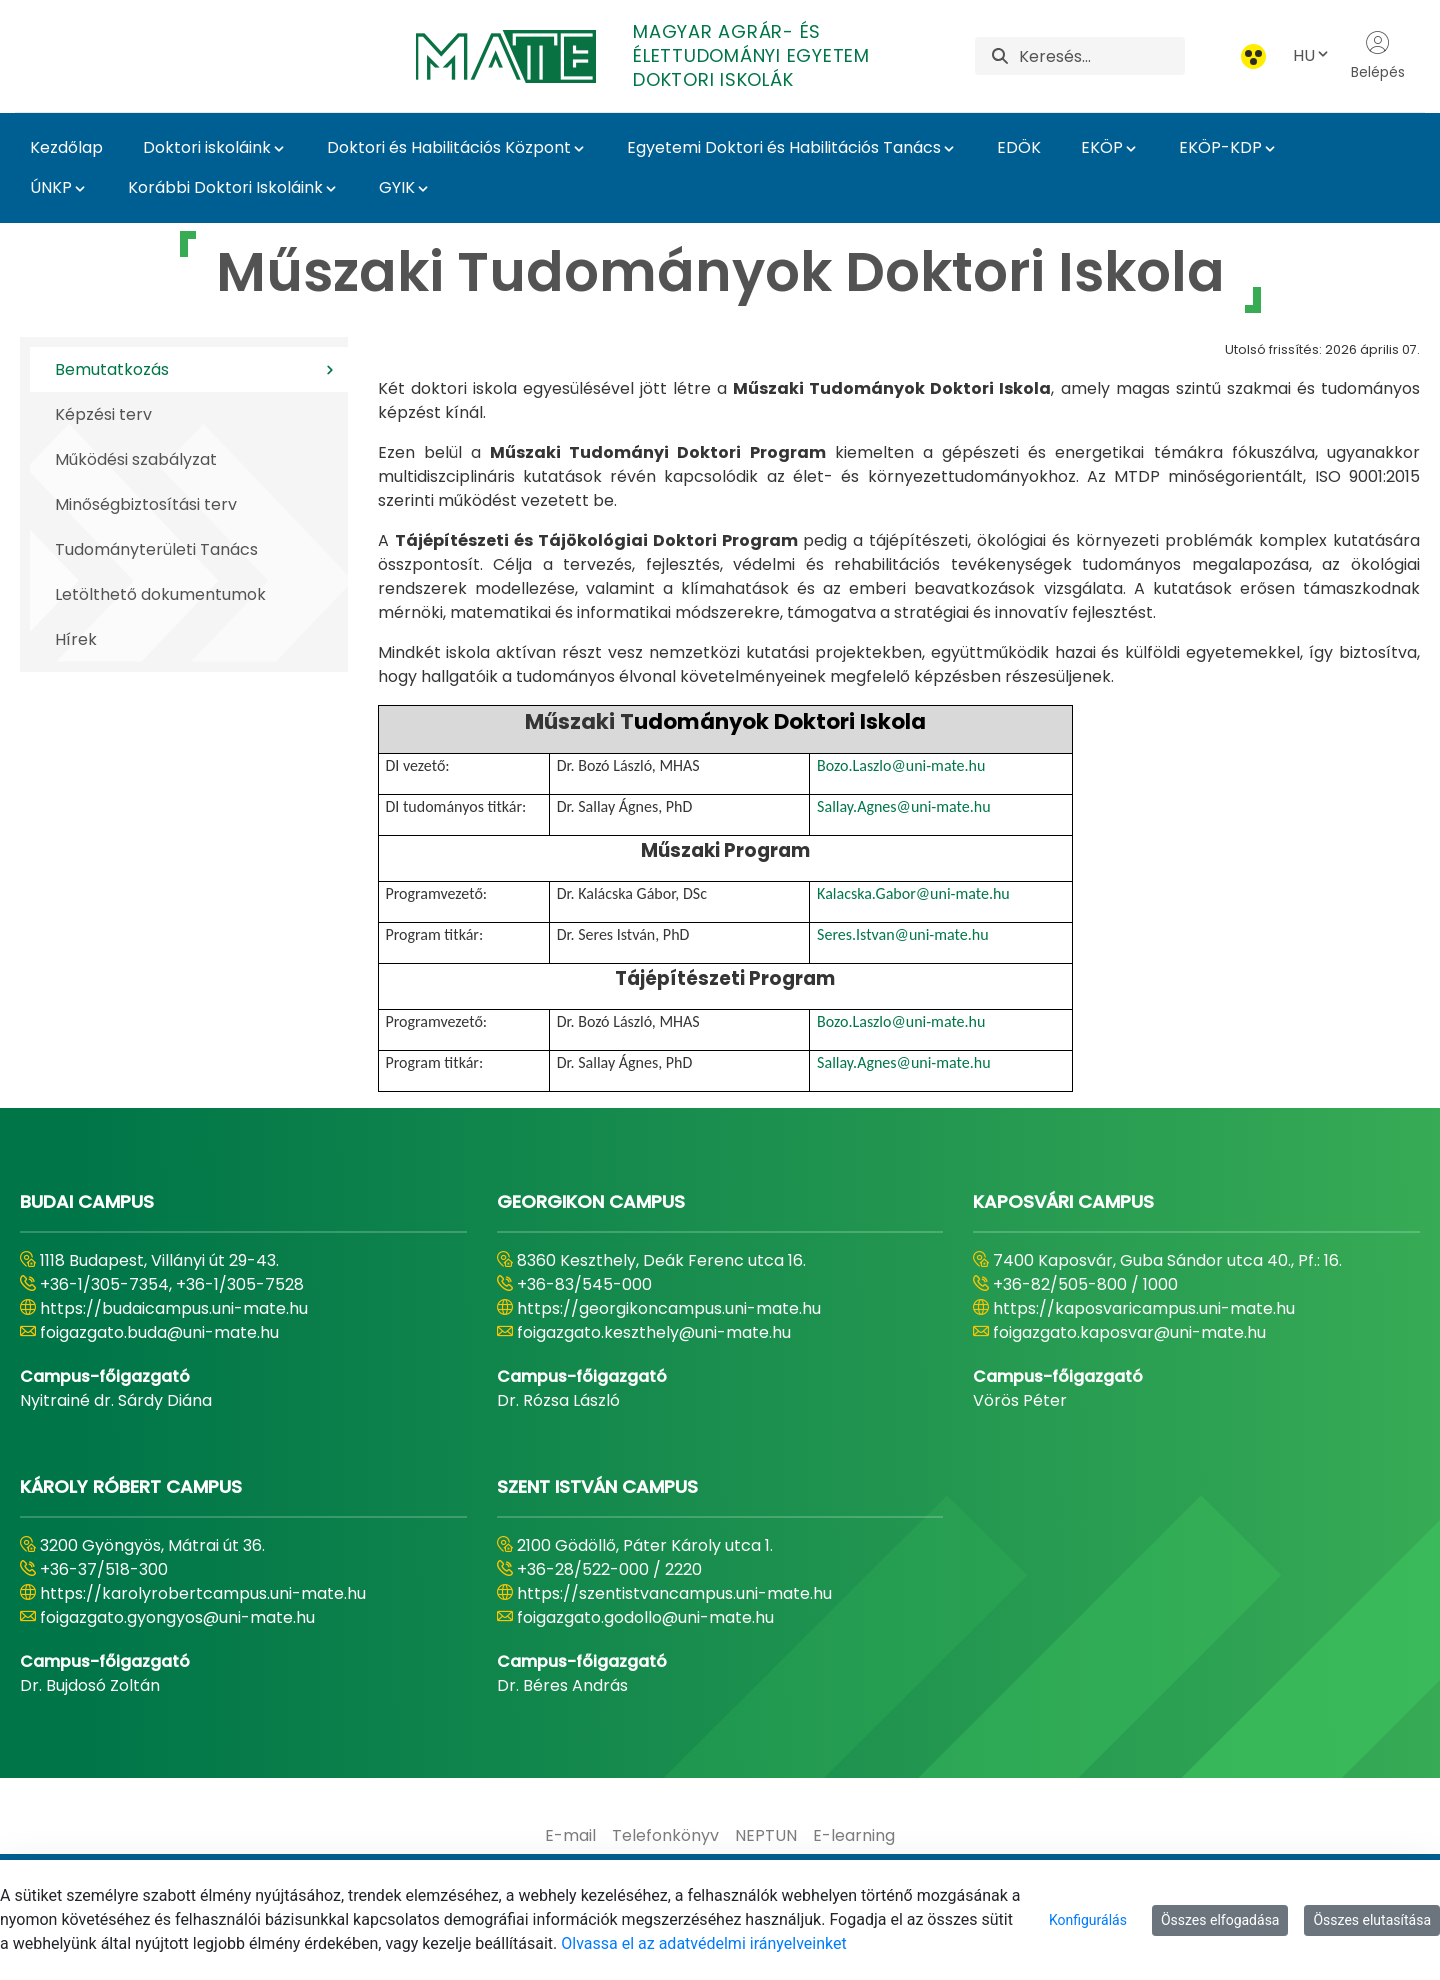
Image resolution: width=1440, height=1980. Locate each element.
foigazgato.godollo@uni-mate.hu (645, 1617)
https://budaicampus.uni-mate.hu (174, 1308)
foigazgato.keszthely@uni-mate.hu (654, 1332)
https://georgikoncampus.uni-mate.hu (669, 1308)
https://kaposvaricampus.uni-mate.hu (1144, 1308)
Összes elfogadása (1220, 1920)
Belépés (1378, 56)
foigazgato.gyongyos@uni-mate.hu (177, 1617)
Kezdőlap (66, 147)
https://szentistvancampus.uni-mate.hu (674, 1593)
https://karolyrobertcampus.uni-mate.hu (203, 1593)
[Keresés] (1102, 56)
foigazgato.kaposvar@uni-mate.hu (1129, 1332)
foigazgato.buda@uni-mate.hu (159, 1332)
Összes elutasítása (1372, 1920)
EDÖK (1019, 147)
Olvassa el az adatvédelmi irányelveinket (703, 1943)
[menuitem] (570, 1836)
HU (1312, 55)
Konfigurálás (1088, 1920)
